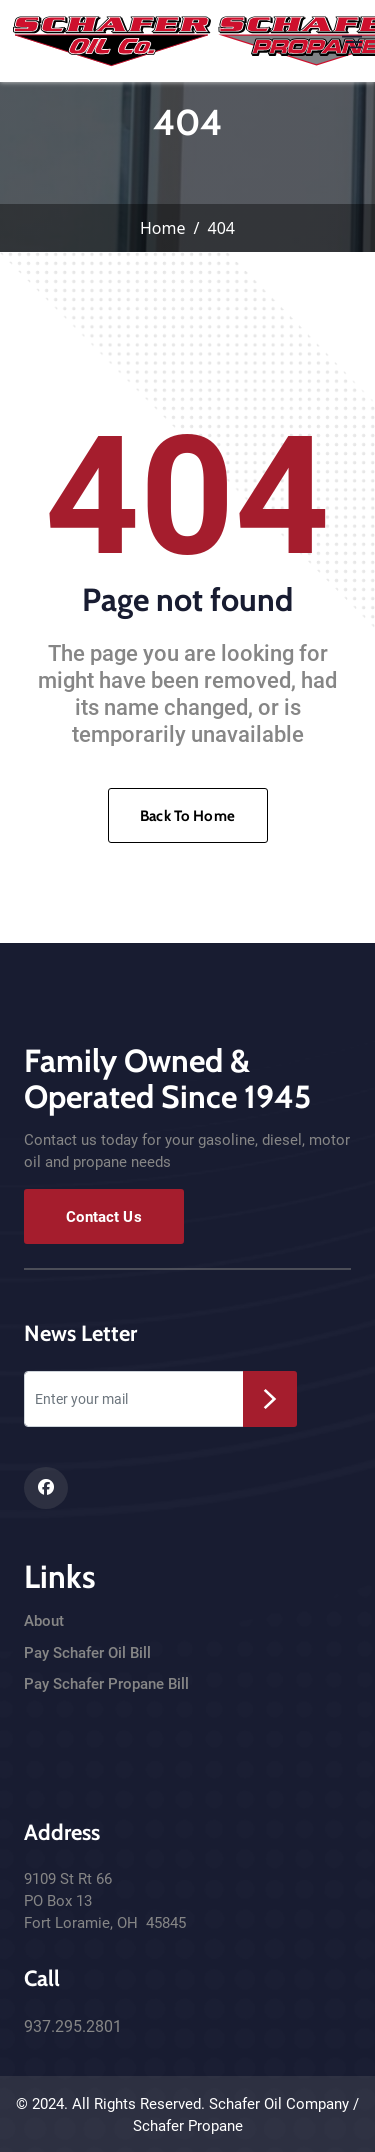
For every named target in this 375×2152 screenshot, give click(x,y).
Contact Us (104, 1217)
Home (163, 228)
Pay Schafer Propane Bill (106, 1684)
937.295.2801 (73, 2026)
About (44, 1621)
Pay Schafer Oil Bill (87, 1653)
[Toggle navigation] (352, 41)
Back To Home (187, 816)
